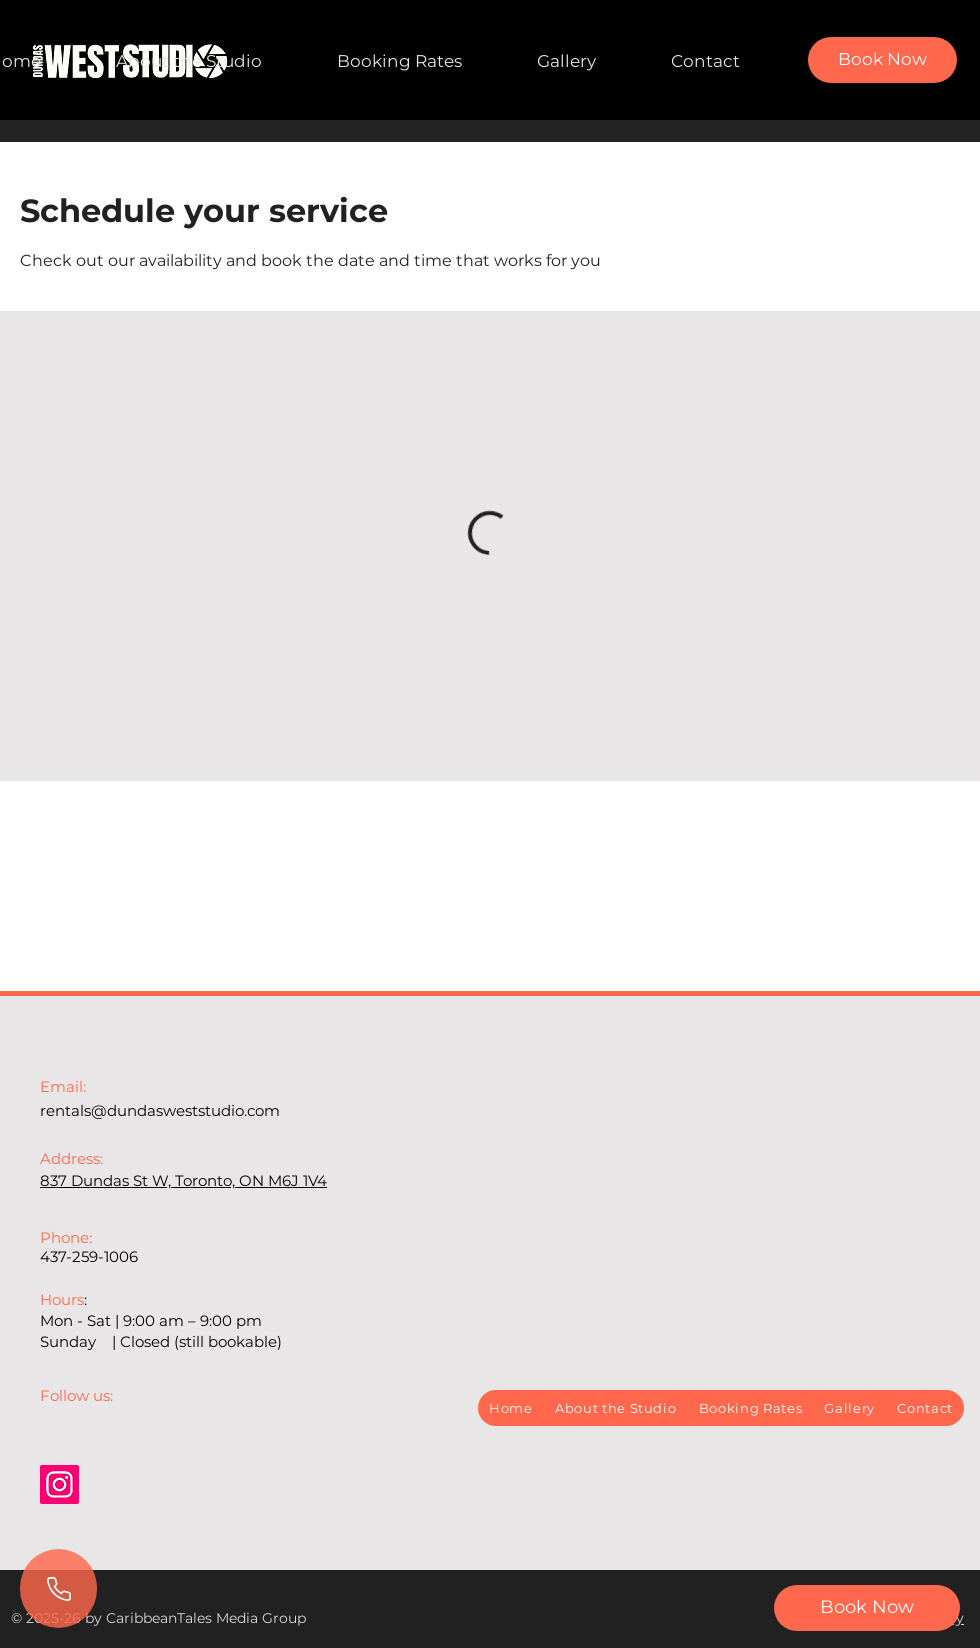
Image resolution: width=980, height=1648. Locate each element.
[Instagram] (59, 1484)
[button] (867, 1608)
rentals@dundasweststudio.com (160, 1110)
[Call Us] (58, 1588)
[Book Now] (882, 60)
